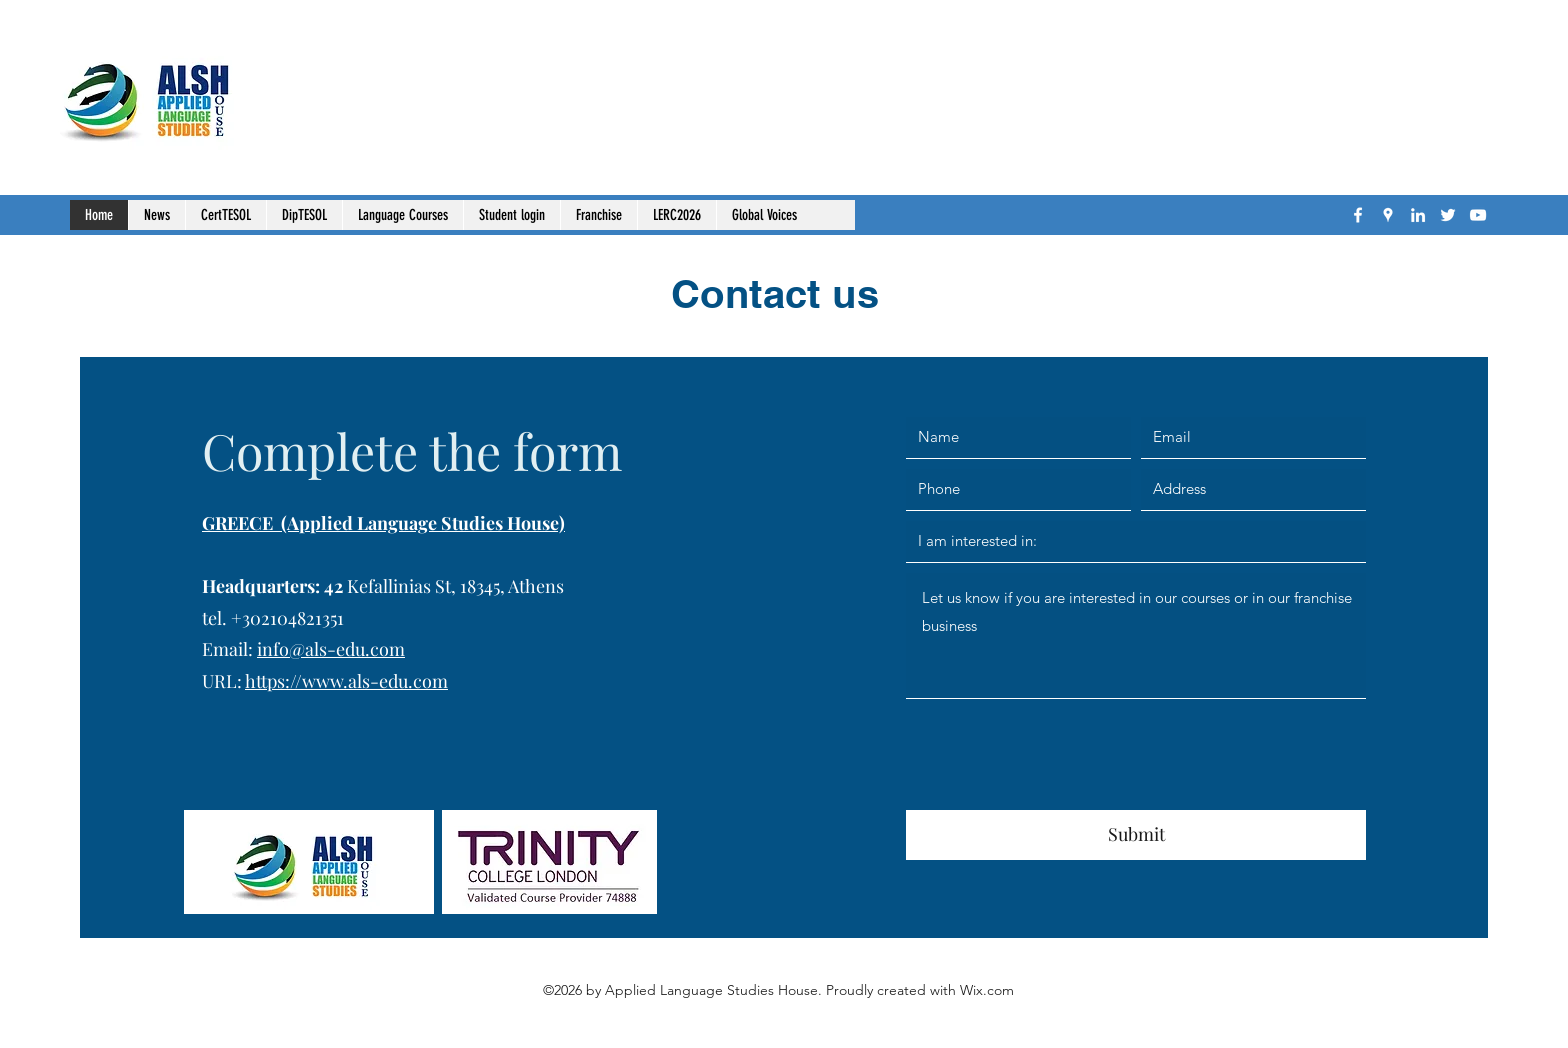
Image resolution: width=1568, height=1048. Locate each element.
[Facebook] (1358, 215)
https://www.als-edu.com (346, 681)
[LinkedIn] (1418, 215)
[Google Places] (1388, 215)
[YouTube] (1478, 215)
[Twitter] (1448, 215)
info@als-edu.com (331, 649)
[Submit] (1136, 835)
